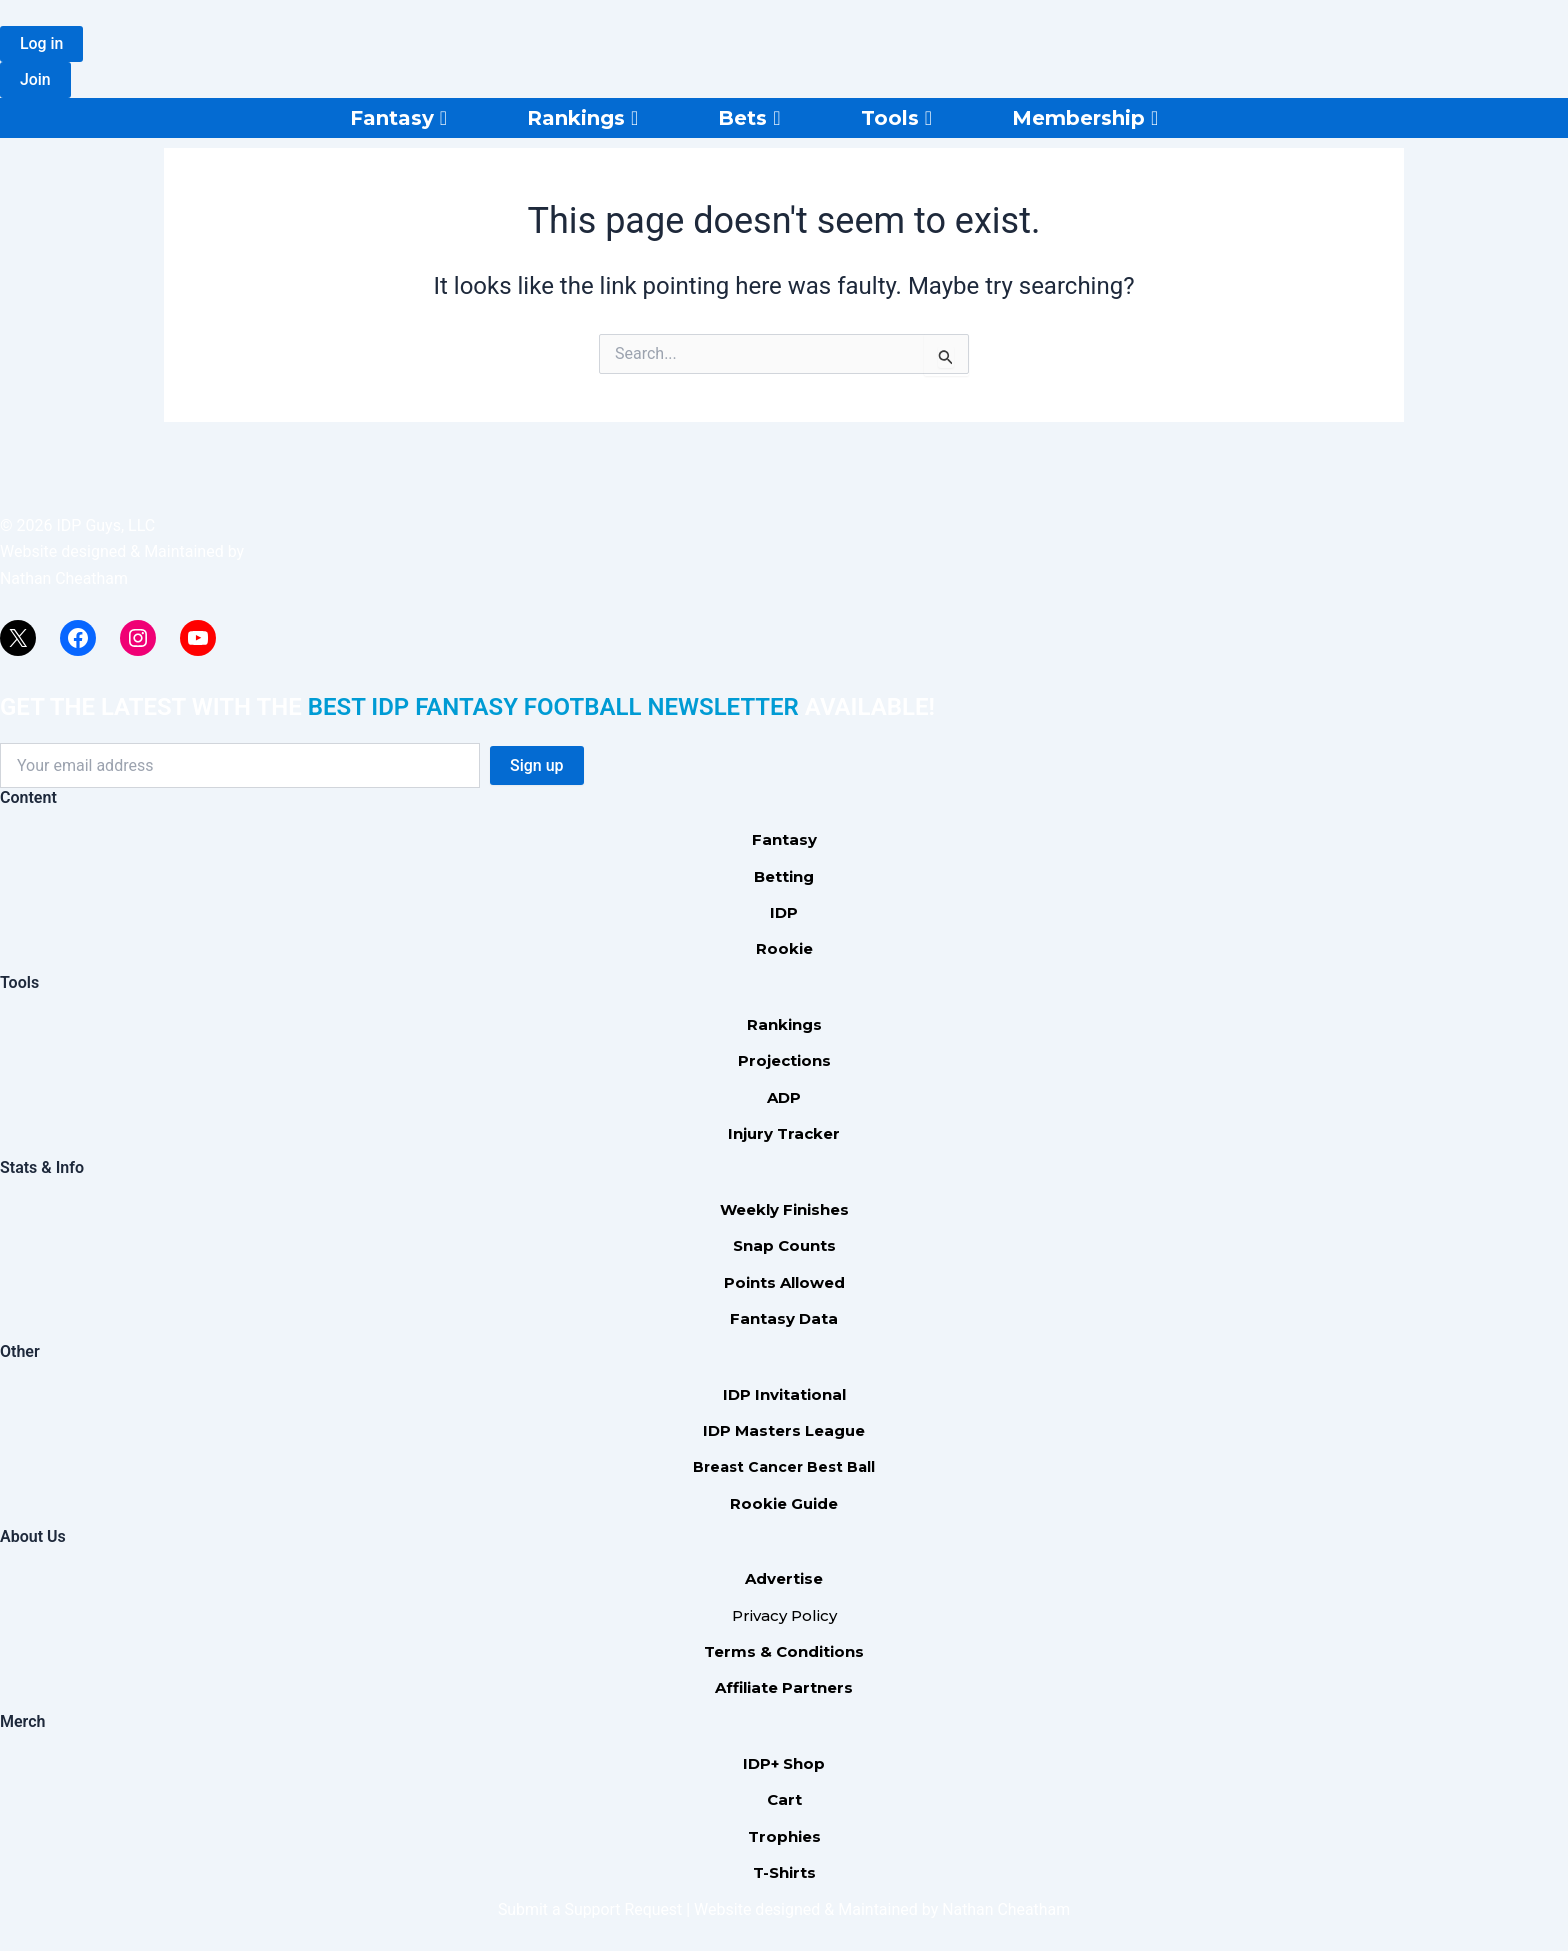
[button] (42, 44)
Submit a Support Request (590, 1909)
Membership (1085, 118)
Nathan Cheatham (64, 578)
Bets (749, 118)
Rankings (582, 118)
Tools (896, 118)
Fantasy (398, 118)
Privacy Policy (784, 1615)
